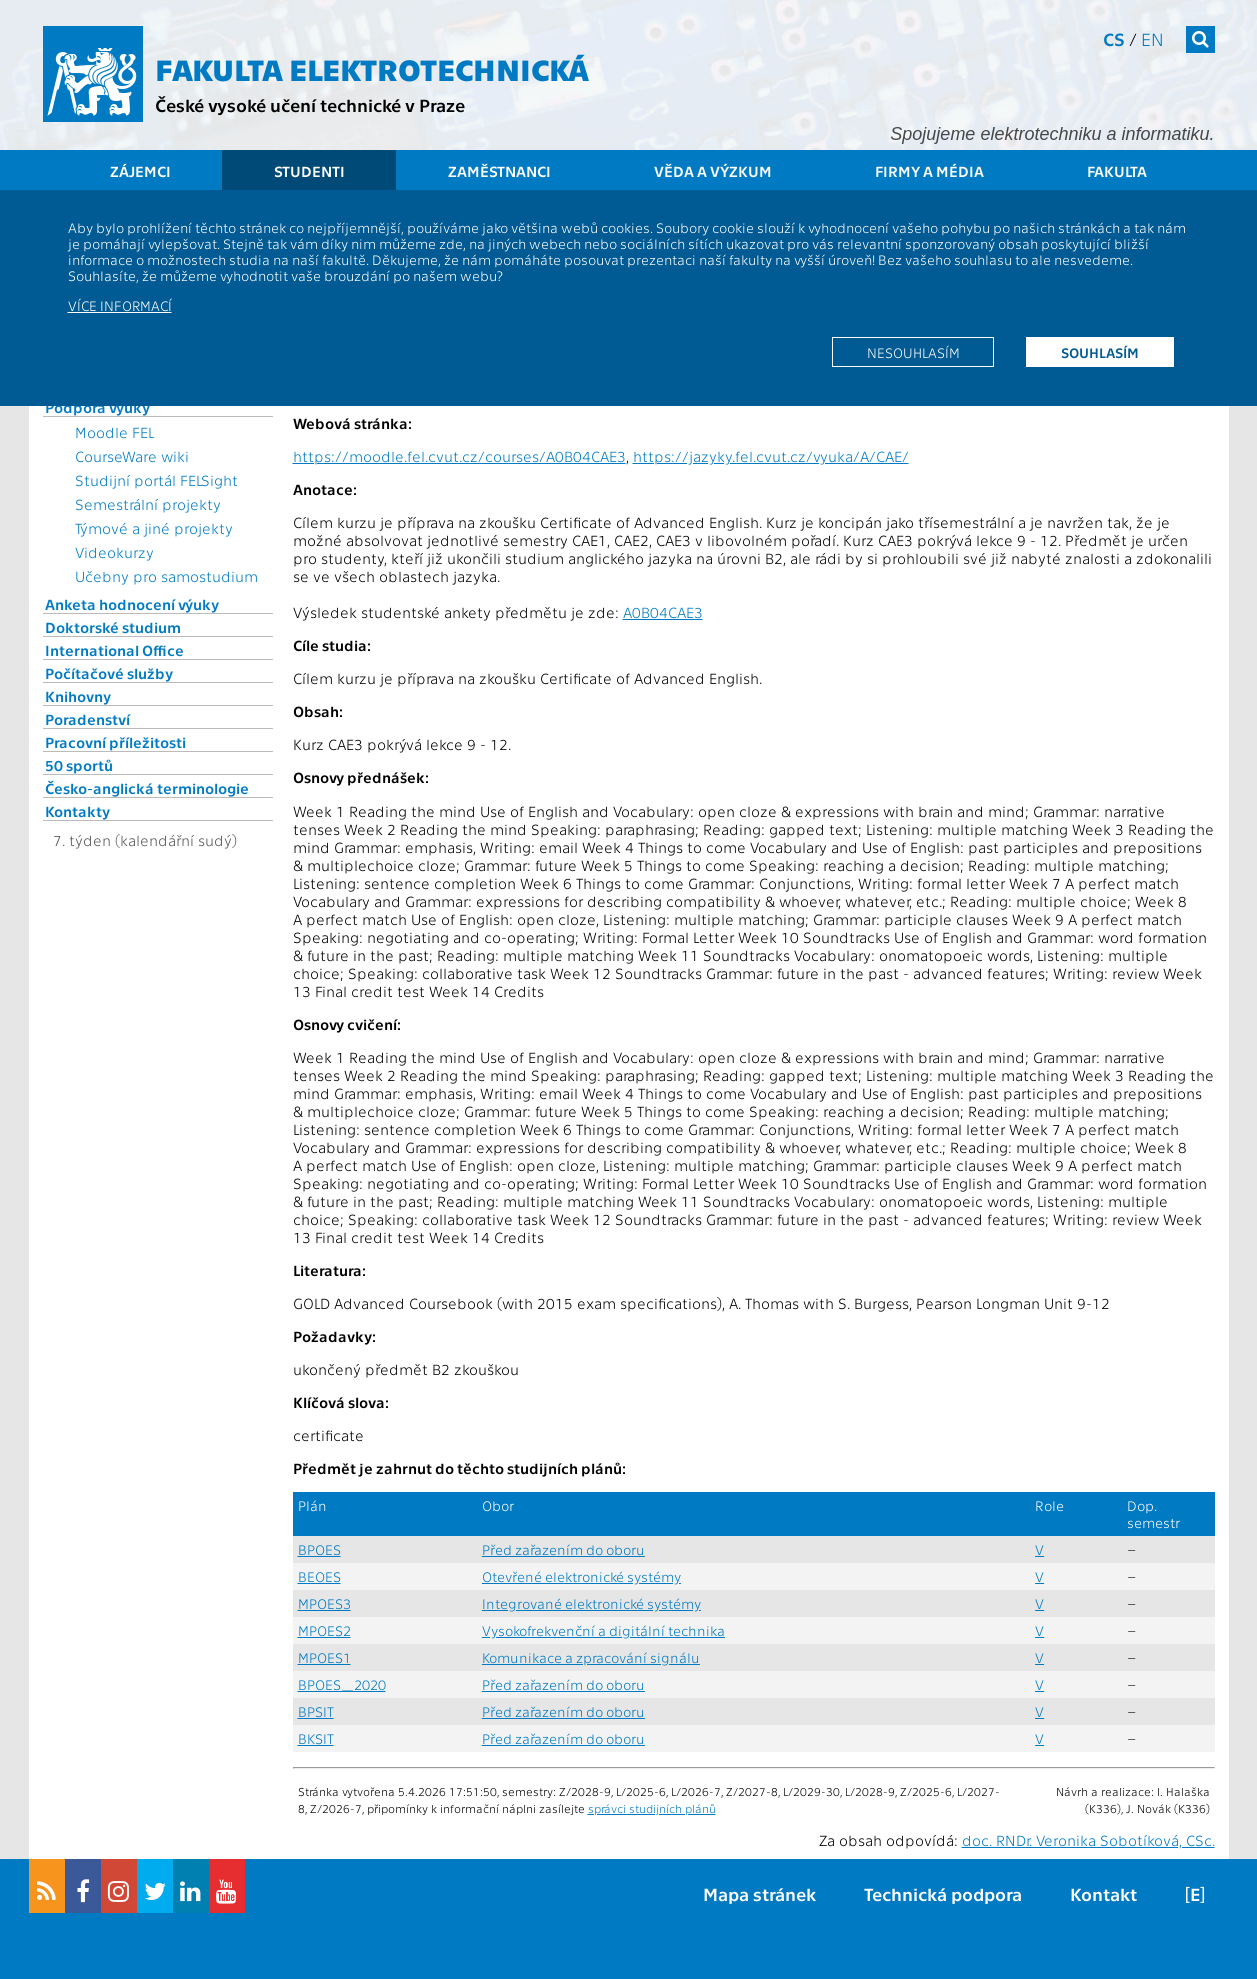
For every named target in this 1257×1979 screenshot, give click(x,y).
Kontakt (1103, 1893)
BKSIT (316, 1738)
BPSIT (316, 1711)
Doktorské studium (113, 627)
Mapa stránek (759, 1893)
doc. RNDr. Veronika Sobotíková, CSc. (1088, 1840)
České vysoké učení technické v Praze (310, 104)
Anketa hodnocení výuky (132, 604)
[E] (1195, 1893)
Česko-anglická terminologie (147, 788)
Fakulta (1117, 171)
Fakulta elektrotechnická (372, 68)
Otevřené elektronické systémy (581, 1576)
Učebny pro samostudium (166, 576)
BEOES (319, 1576)
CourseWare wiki (132, 456)
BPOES (319, 1549)
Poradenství (87, 719)
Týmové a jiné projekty (154, 528)
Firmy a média (929, 171)
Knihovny (78, 696)
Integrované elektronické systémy (591, 1603)
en (1152, 38)
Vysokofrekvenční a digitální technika (603, 1630)
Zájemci (140, 171)
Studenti (309, 171)
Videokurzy (114, 552)
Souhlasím (1100, 352)
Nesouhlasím (913, 352)
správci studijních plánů (652, 1808)
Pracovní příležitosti (115, 742)
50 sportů (79, 765)
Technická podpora (943, 1893)
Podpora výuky (97, 407)
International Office (114, 650)
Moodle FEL (114, 432)
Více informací (120, 305)
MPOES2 (324, 1630)
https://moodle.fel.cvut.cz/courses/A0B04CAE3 (459, 456)
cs (1114, 38)
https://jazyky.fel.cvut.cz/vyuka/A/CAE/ (771, 456)
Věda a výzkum (713, 171)
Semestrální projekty (148, 504)
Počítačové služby (109, 673)
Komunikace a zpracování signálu (591, 1657)
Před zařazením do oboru (563, 1549)
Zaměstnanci (499, 171)
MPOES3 (324, 1603)
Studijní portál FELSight (156, 480)
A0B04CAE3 (663, 612)
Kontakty (77, 811)
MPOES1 (324, 1657)
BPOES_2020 (342, 1684)
